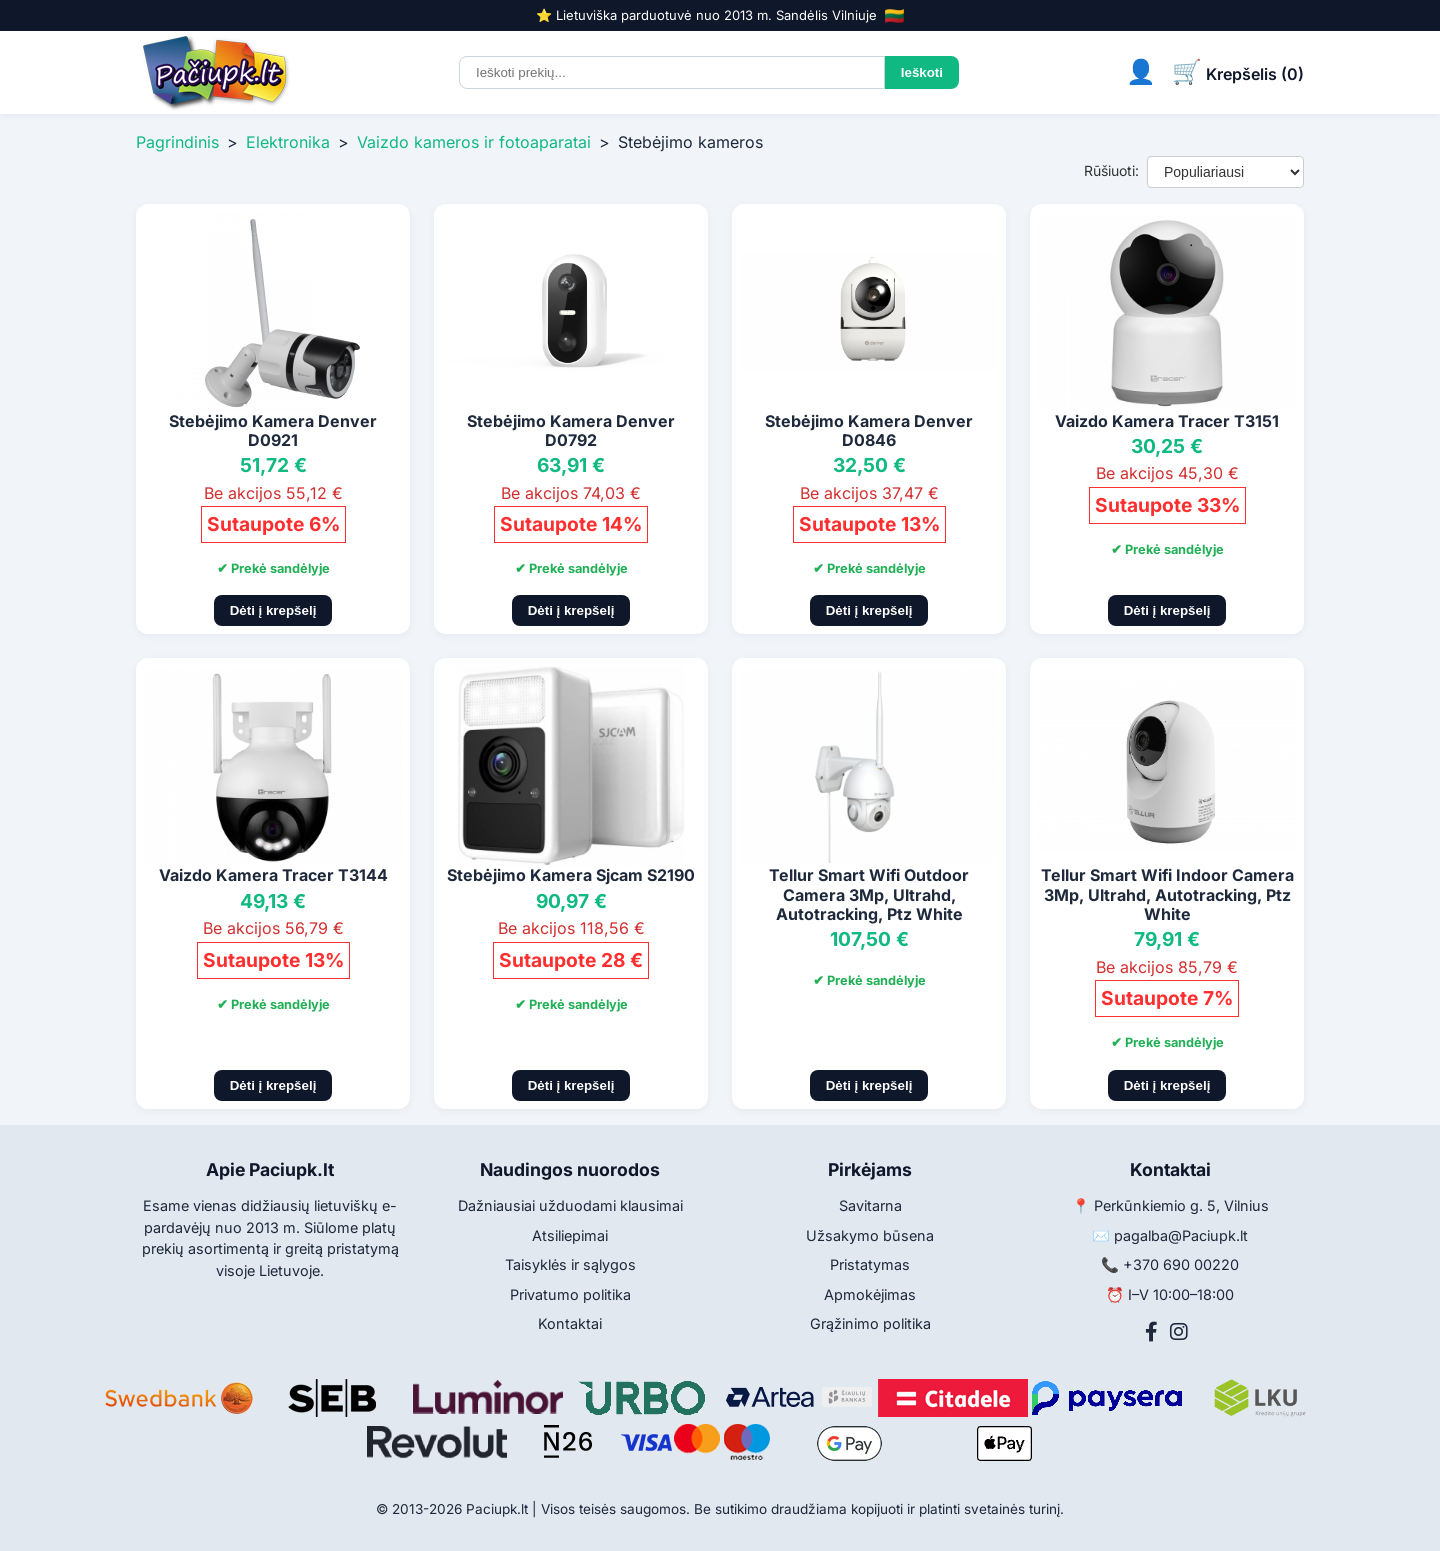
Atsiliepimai (570, 1235)
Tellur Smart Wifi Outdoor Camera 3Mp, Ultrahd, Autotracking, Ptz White (869, 894)
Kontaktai (570, 1323)
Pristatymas (870, 1264)
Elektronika (288, 142)
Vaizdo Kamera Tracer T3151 (1167, 421)
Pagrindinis (177, 142)
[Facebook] (1151, 1332)
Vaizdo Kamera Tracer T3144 (273, 875)
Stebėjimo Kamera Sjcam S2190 (571, 875)
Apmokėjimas (870, 1294)
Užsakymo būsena (870, 1235)
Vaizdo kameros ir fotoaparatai (474, 142)
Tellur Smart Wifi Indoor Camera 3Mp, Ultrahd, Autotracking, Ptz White (1167, 894)
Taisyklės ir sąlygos (570, 1264)
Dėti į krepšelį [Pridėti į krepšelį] (273, 610)
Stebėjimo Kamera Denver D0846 (869, 430)
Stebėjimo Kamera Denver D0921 (273, 430)
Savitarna (870, 1205)
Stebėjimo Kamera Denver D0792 (571, 430)
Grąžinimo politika (870, 1323)
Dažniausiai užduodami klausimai (570, 1205)
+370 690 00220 (1181, 1264)
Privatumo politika (570, 1294)
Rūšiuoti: (1111, 170)
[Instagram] (1179, 1332)
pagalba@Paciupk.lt (1181, 1235)
